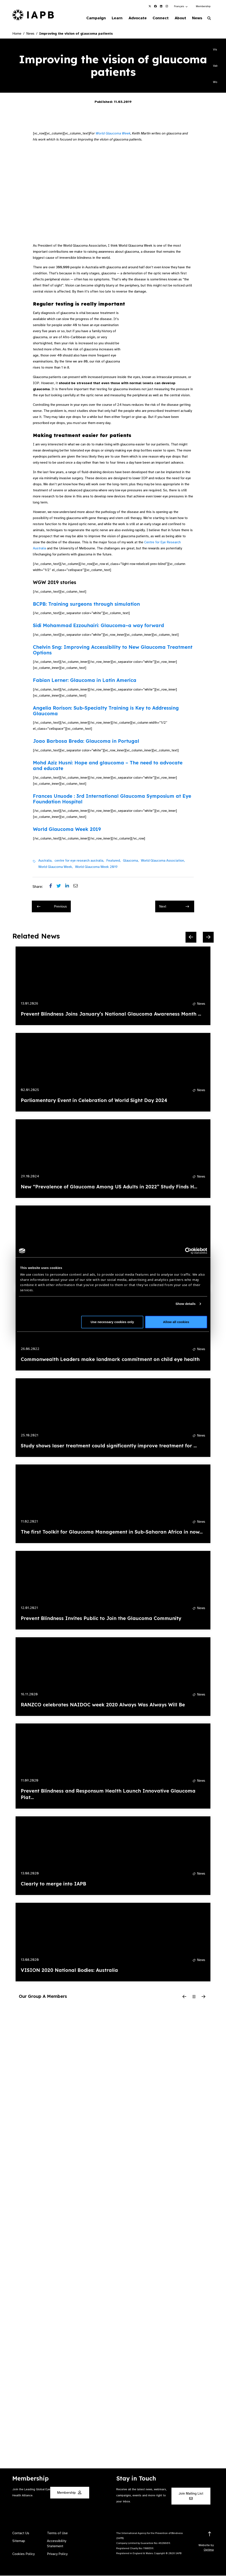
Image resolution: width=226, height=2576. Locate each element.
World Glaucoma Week (113, 134)
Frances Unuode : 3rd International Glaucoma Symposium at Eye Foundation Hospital (112, 799)
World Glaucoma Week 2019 (67, 830)
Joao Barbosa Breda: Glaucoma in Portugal (86, 742)
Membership (203, 6)
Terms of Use (57, 2533)
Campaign (87, 18)
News (196, 18)
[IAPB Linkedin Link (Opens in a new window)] (161, 6)
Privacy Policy (57, 2554)
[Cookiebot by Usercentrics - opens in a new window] (188, 1251)
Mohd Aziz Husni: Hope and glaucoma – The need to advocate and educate (107, 766)
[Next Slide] (208, 937)
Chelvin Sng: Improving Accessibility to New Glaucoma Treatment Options (112, 650)
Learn (110, 18)
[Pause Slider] (194, 1997)
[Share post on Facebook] (52, 887)
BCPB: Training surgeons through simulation (86, 604)
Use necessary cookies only (112, 1322)
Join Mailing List (191, 2496)
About (177, 18)
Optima (209, 2550)
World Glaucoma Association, (163, 861)
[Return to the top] (210, 2534)
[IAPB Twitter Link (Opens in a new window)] (150, 6)
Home (16, 34)
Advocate (132, 18)
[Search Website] (209, 19)
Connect (157, 18)
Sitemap (18, 2541)
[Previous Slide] (191, 937)
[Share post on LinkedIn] (69, 887)
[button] (181, 6)
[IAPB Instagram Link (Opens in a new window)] (167, 6)
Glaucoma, (131, 861)
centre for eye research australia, (79, 861)
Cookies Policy (23, 2554)
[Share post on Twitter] (60, 887)
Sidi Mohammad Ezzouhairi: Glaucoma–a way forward (98, 626)
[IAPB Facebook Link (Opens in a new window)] (155, 6)
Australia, (45, 861)
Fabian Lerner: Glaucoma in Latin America (84, 681)
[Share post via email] (77, 887)
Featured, (113, 861)
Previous (52, 907)
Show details (186, 1304)
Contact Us (20, 2533)
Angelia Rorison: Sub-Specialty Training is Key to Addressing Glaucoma (106, 711)
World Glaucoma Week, (55, 867)
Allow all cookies (176, 1322)
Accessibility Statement (56, 2544)
